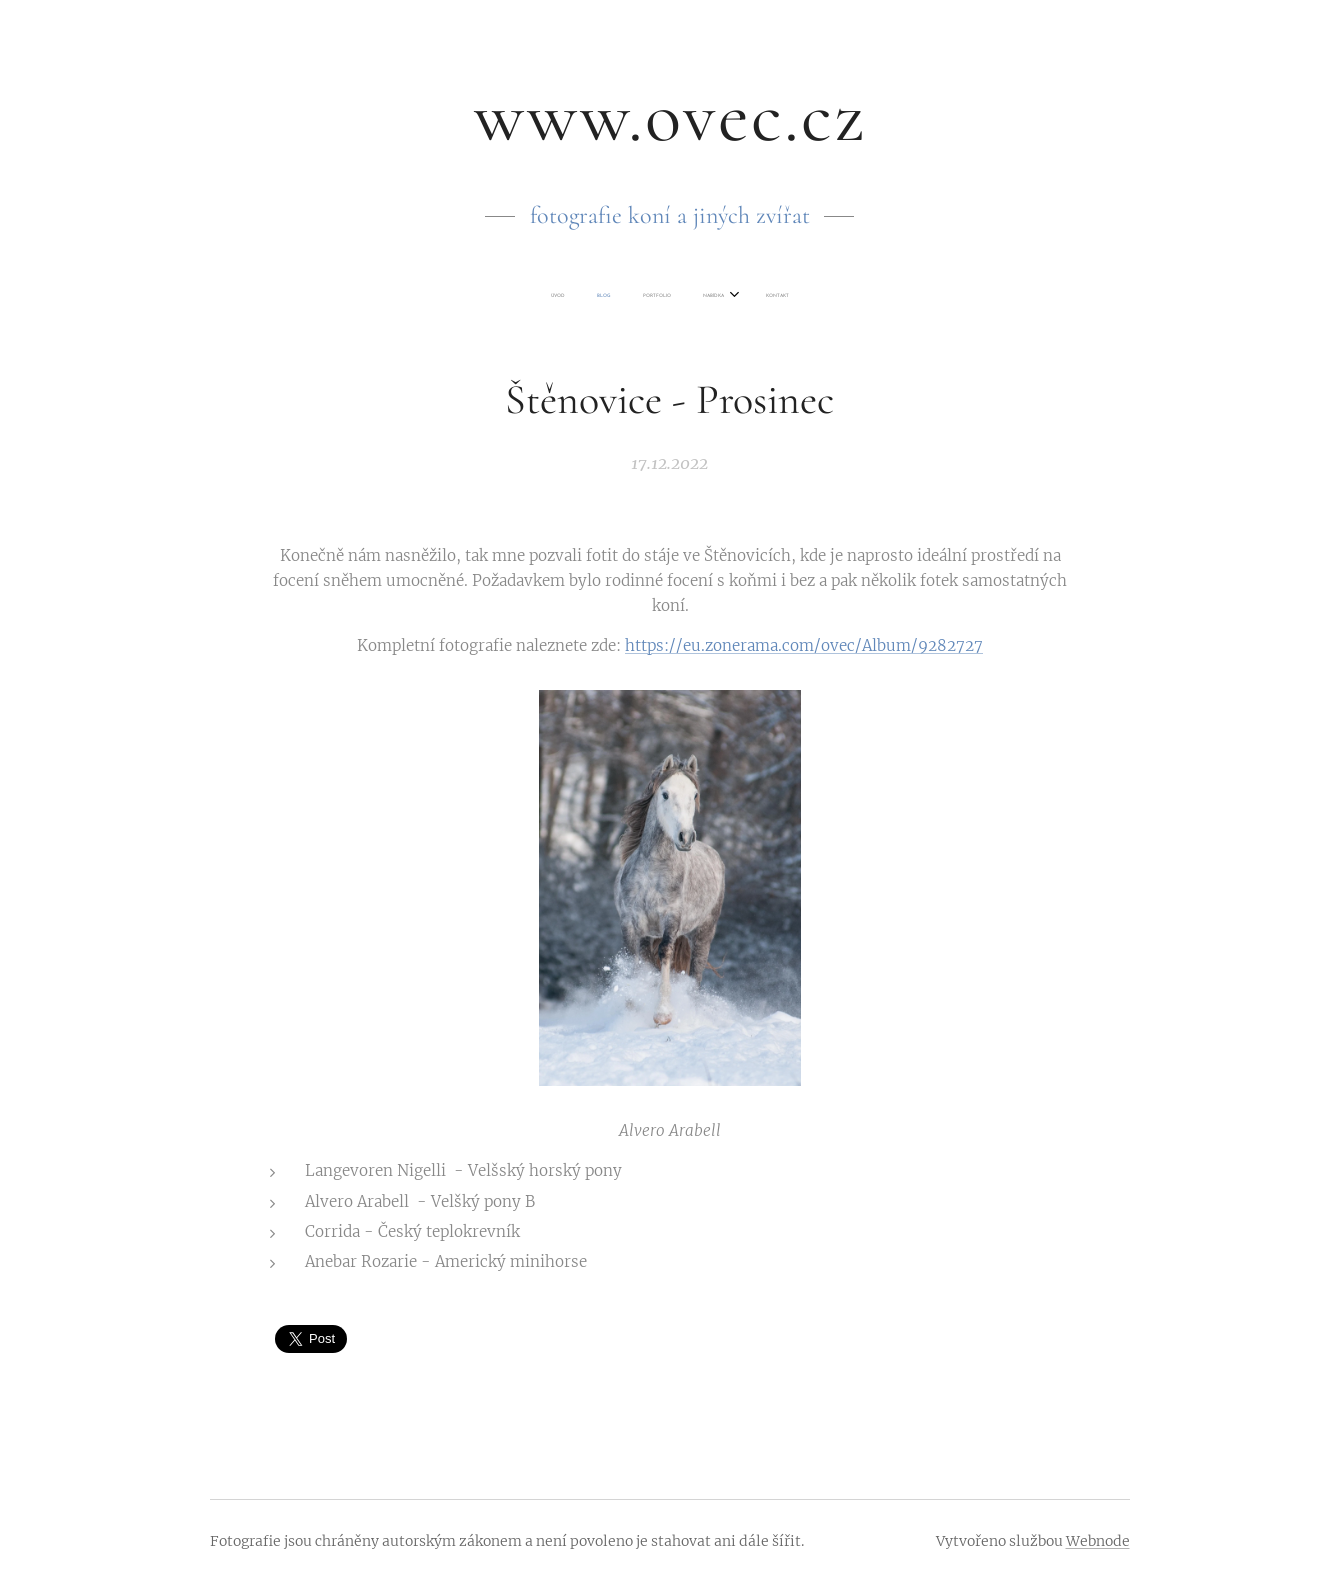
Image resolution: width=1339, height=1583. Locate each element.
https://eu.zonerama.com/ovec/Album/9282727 (804, 645)
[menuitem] (609, 296)
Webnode (1098, 1541)
